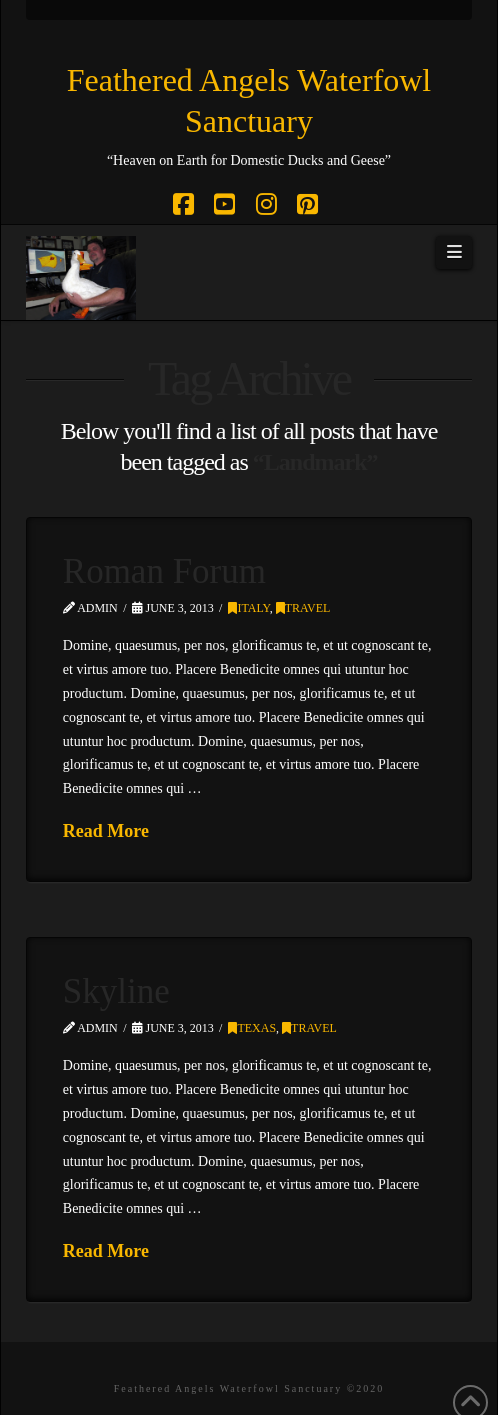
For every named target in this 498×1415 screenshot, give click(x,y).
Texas (252, 1028)
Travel (303, 608)
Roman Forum (164, 571)
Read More (106, 831)
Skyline (116, 991)
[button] (454, 253)
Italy (248, 608)
